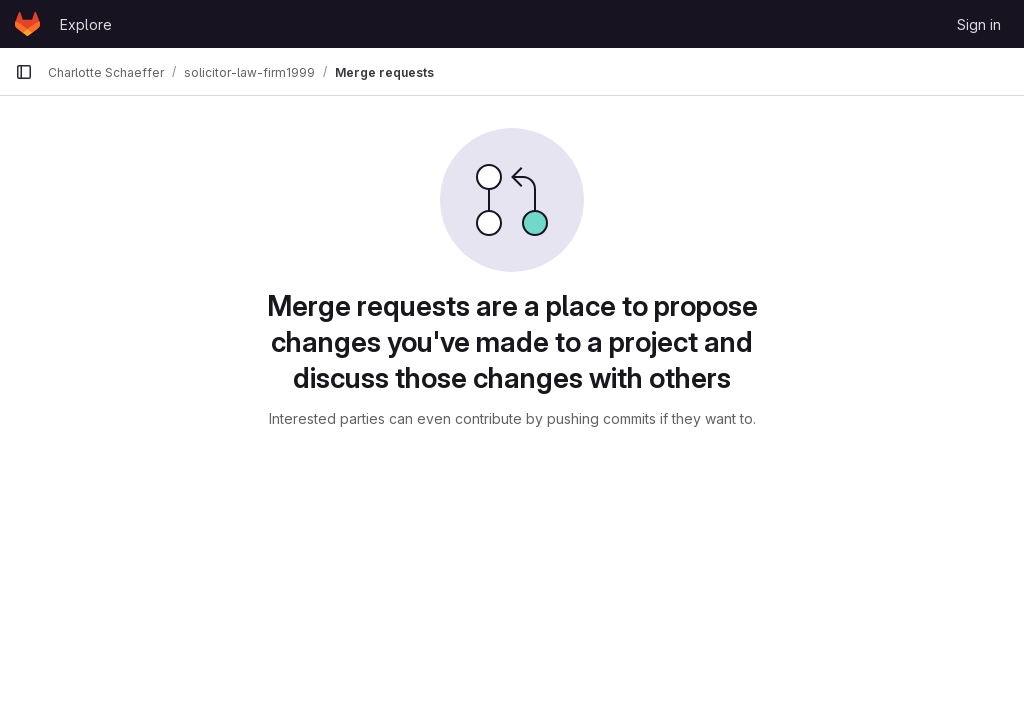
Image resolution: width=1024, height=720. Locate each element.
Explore (86, 24)
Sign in (979, 24)
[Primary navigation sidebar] (24, 72)
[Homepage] (27, 24)
